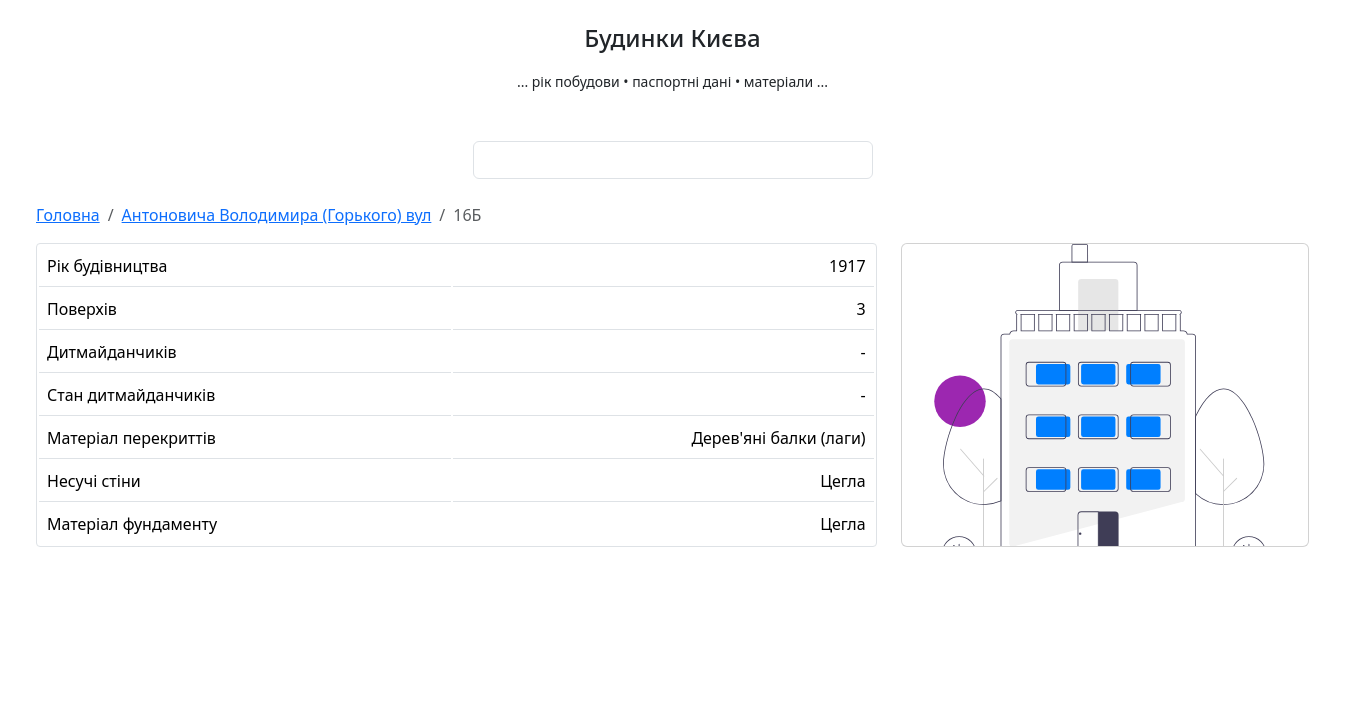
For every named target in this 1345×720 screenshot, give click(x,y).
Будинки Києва (672, 38)
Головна (68, 215)
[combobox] (673, 160)
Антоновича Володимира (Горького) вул (277, 215)
